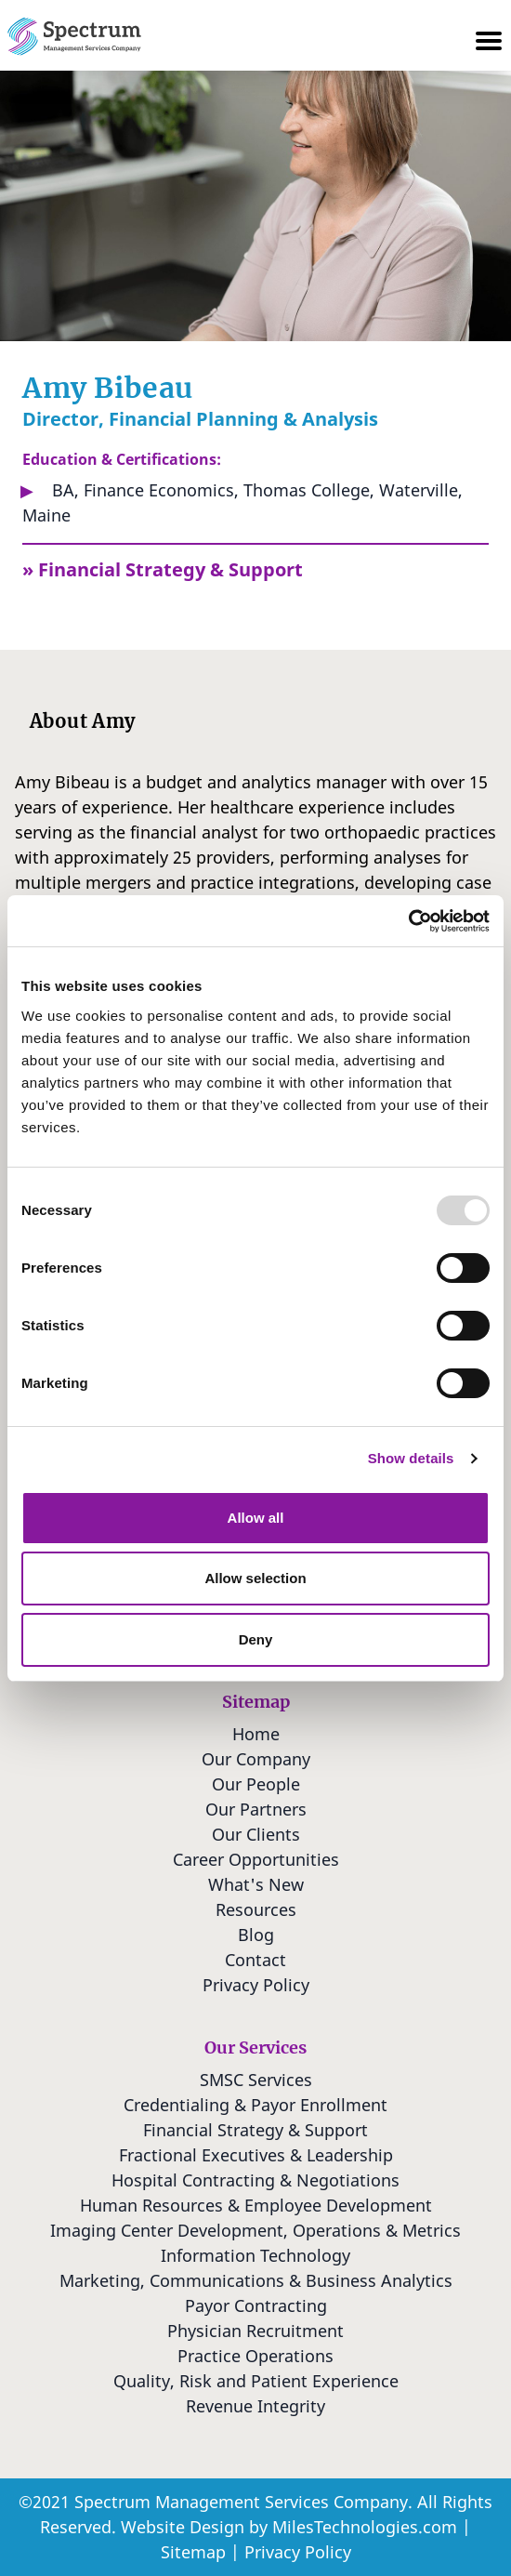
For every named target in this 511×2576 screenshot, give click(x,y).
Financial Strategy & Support (170, 569)
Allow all (256, 1518)
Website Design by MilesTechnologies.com (289, 2527)
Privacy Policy (297, 2552)
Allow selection (255, 1578)
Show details (411, 1458)
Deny (256, 1639)
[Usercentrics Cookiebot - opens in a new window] (408, 921)
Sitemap (193, 2552)
